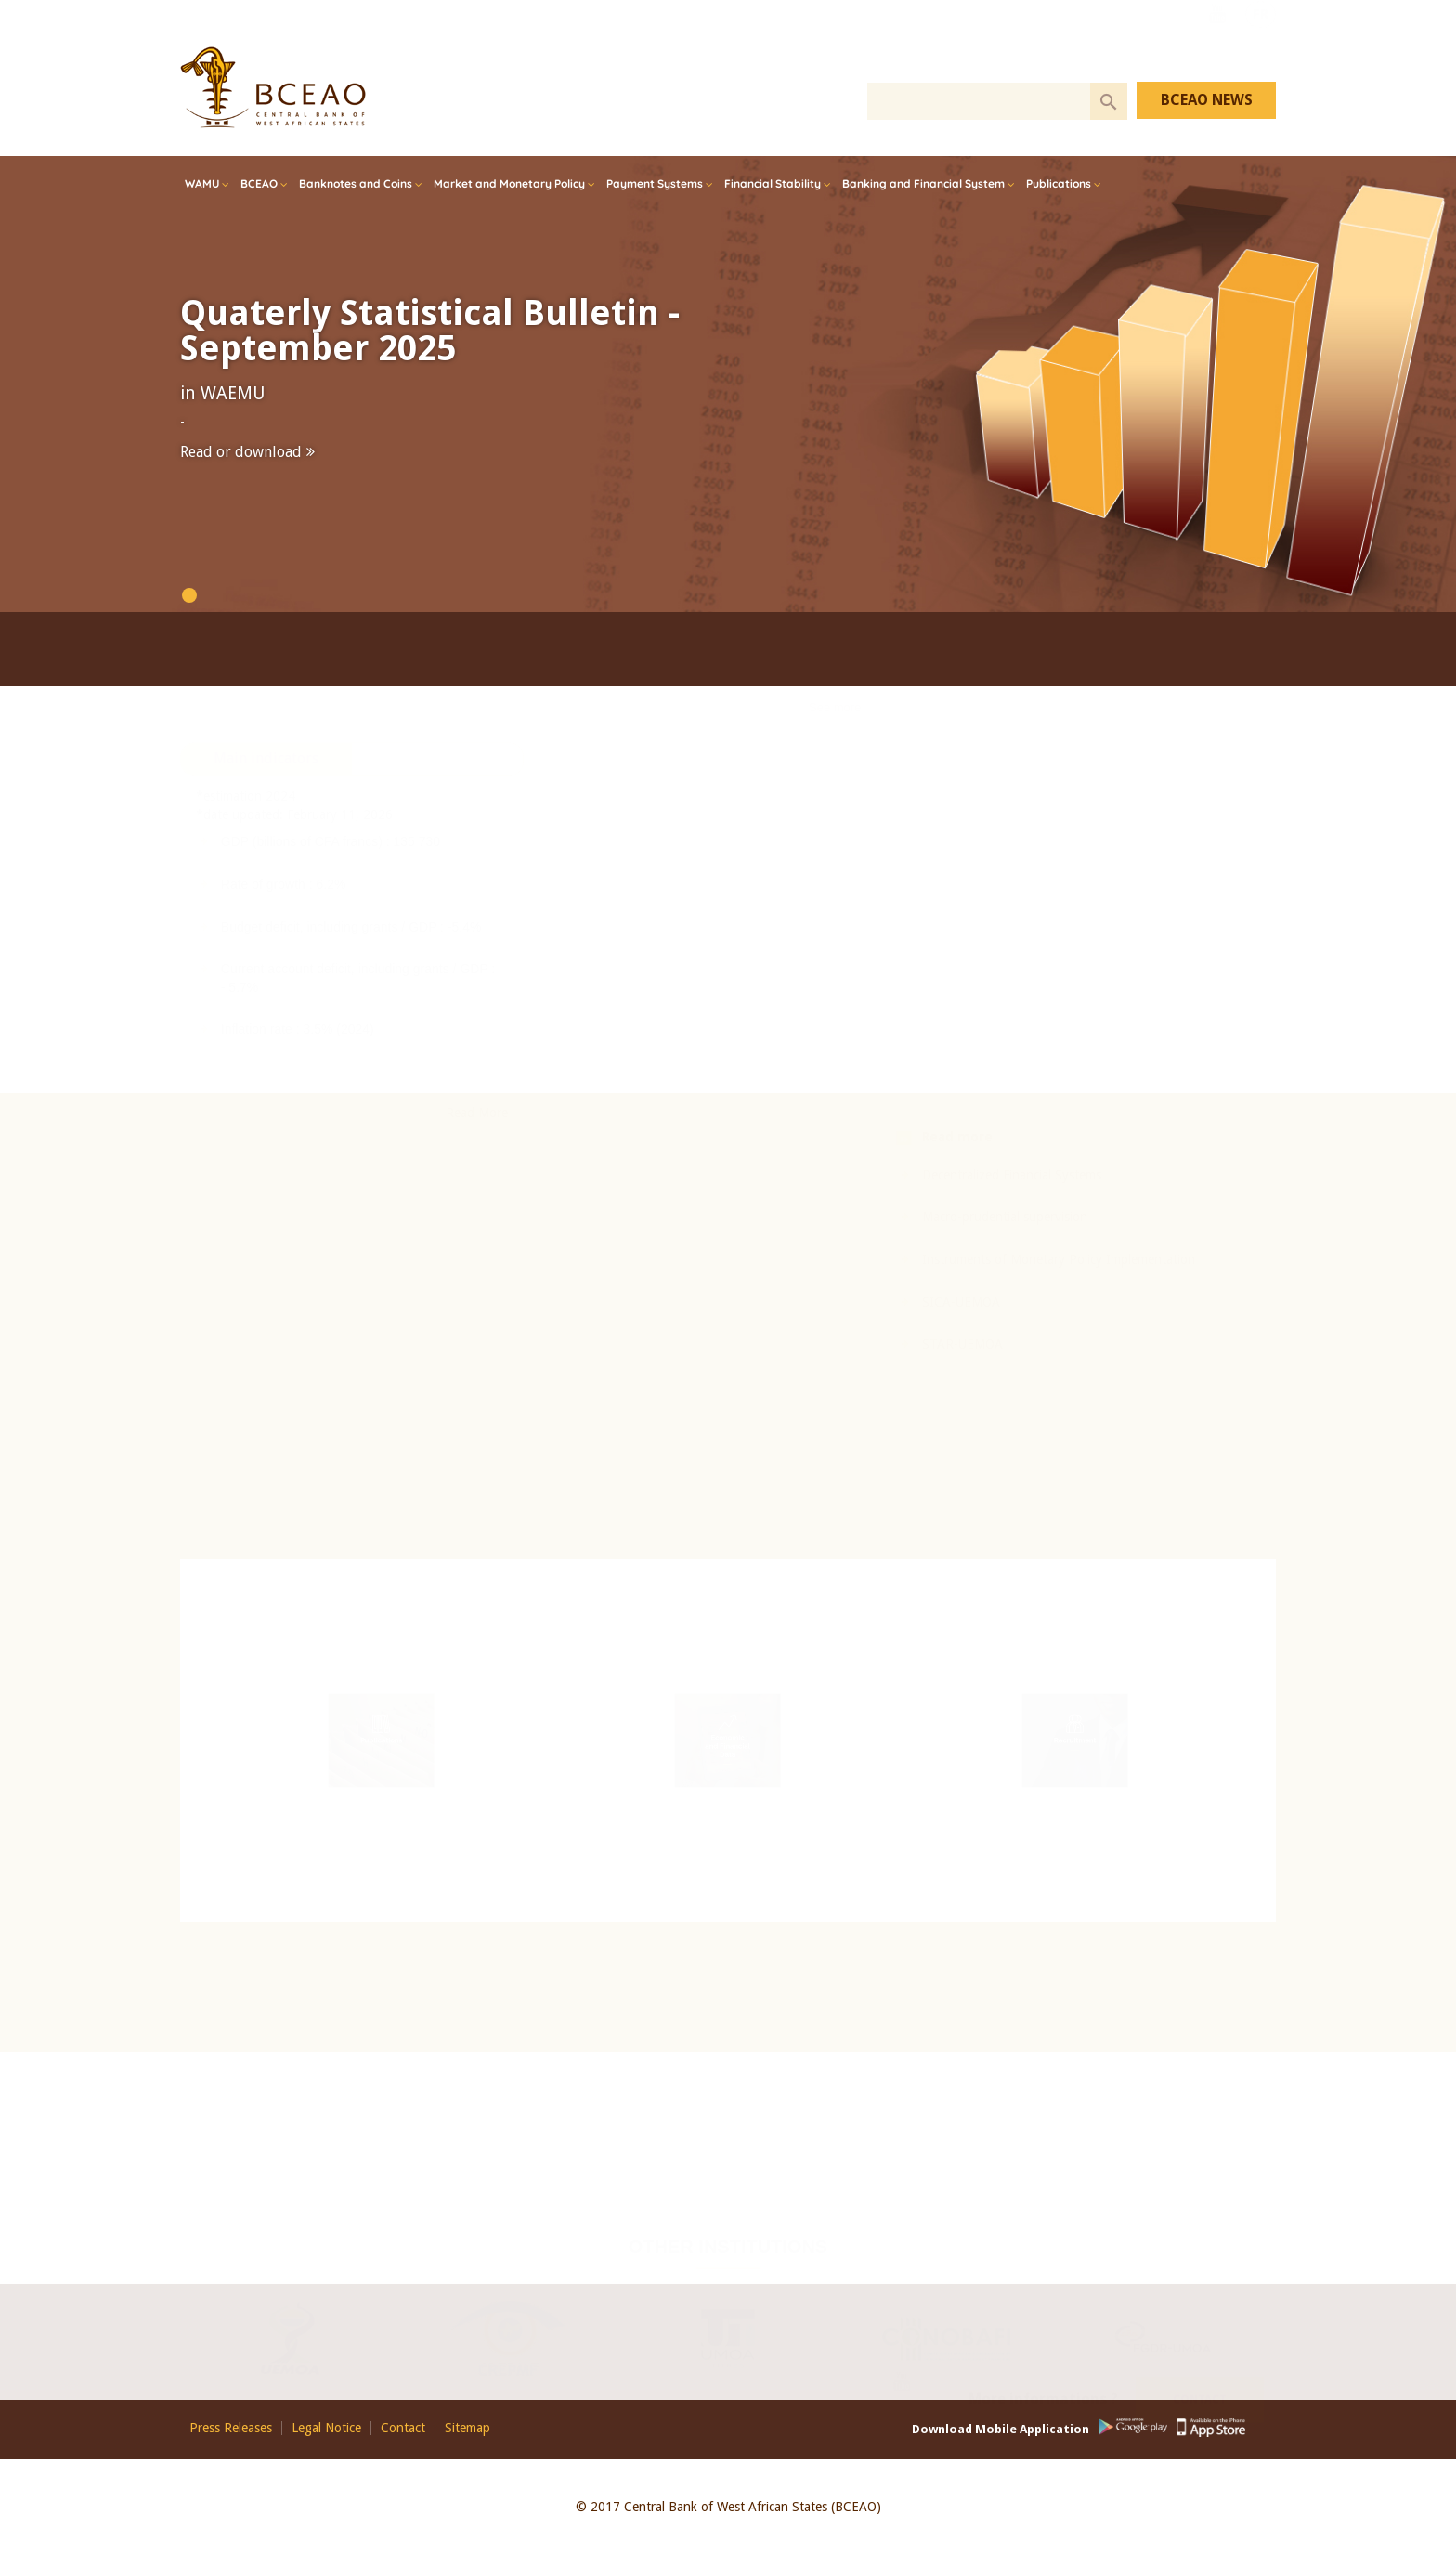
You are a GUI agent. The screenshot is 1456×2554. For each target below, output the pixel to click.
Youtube (1217, 39)
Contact (1200, 2380)
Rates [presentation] (437, 915)
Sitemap (467, 2428)
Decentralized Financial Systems (874, 1174)
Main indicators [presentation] (266, 915)
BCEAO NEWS (1207, 100)
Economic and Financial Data (728, 1750)
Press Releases (230, 2428)
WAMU (202, 183)
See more (835, 833)
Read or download (241, 452)
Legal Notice (326, 2428)
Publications (1058, 183)
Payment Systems (654, 183)
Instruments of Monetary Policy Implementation (921, 1259)
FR (1260, 39)
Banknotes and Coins (355, 183)
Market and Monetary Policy (509, 183)
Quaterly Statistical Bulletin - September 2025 (430, 331)
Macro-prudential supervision (867, 1216)
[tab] (266, 916)
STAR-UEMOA (825, 1343)
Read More (477, 1269)
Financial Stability (772, 183)
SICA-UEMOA (824, 1302)
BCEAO (259, 183)
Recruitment (1074, 1739)
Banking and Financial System (923, 183)
